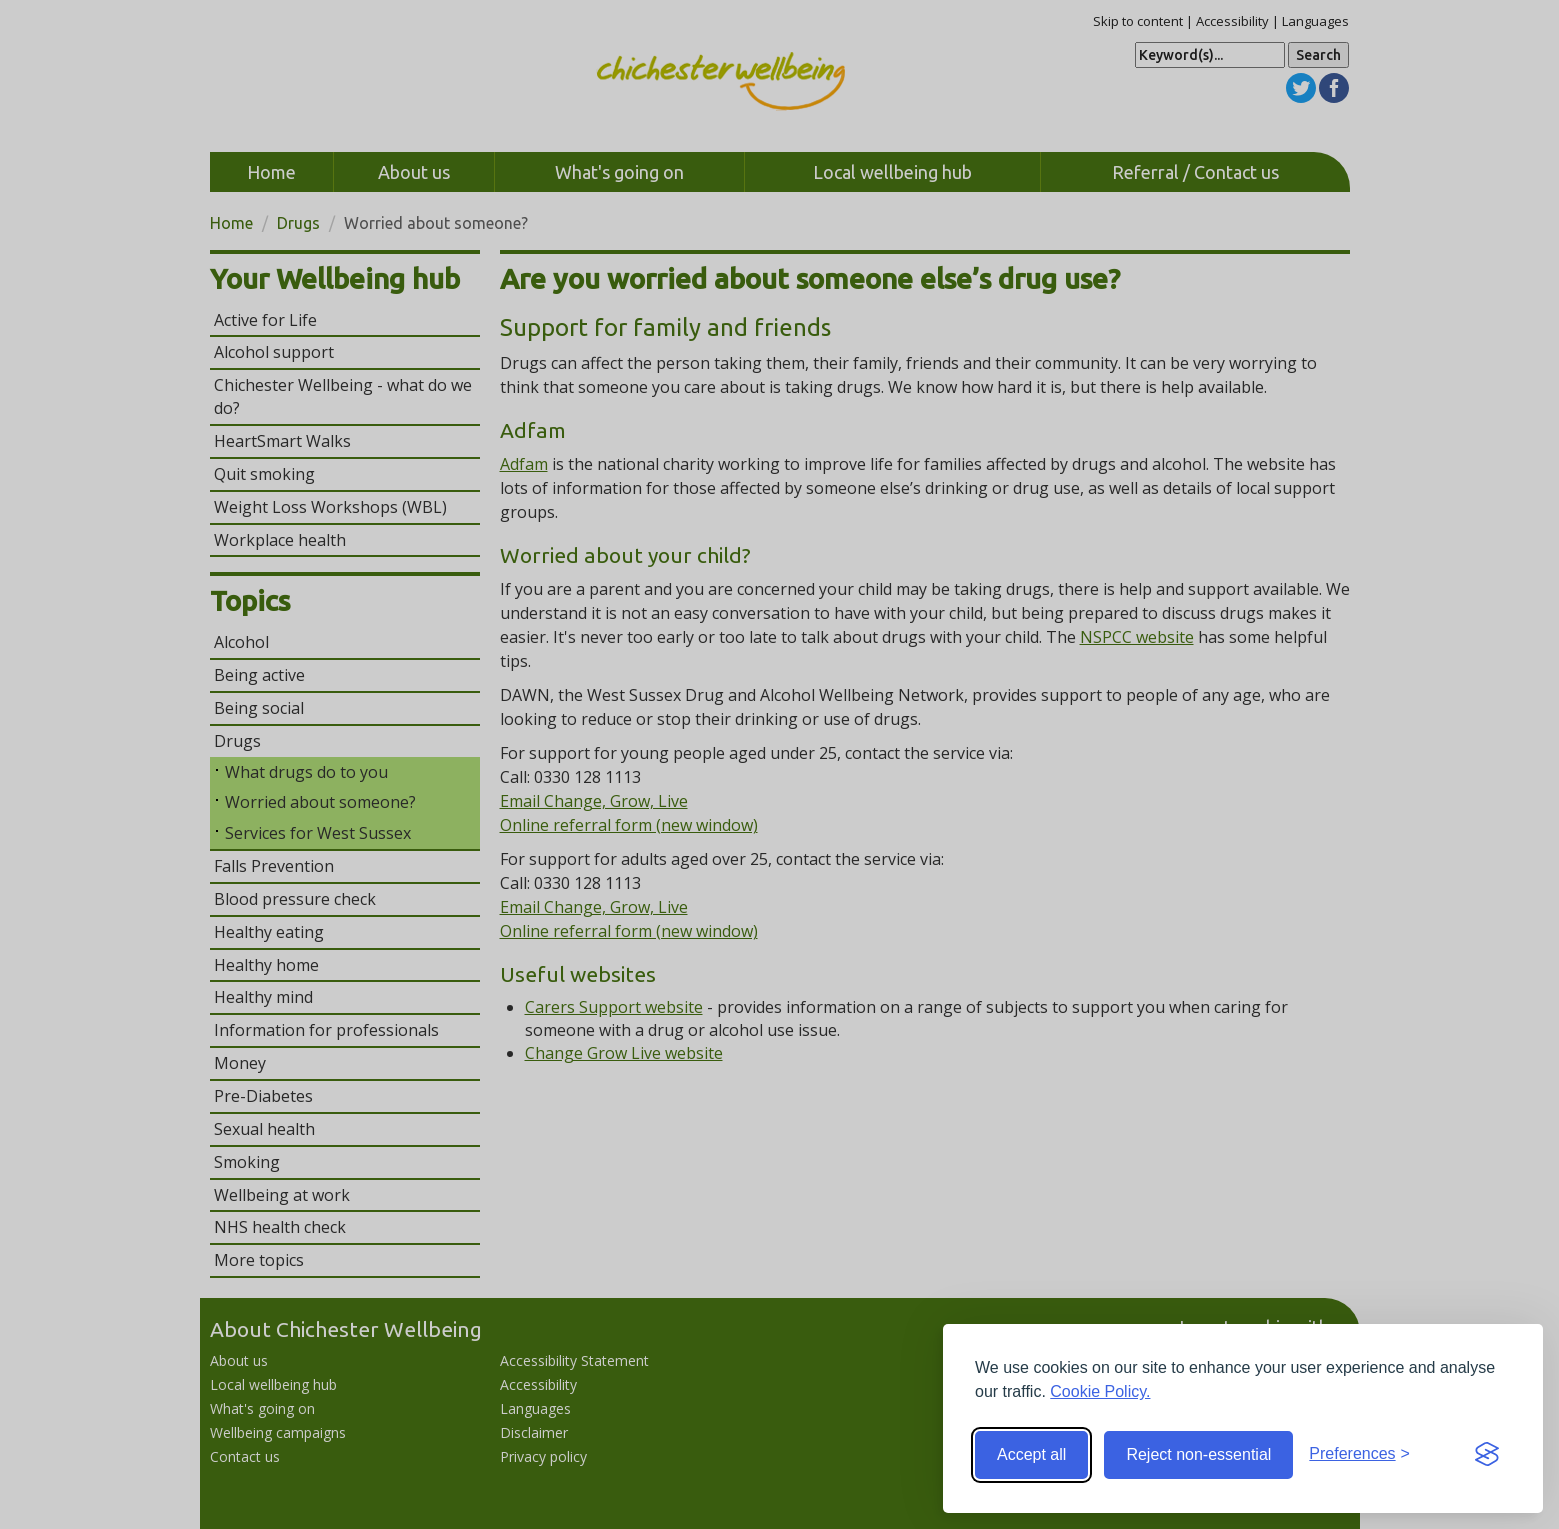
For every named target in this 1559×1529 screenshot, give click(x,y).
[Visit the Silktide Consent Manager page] (1487, 1455)
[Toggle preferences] (1359, 1454)
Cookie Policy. (1100, 1391)
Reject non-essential (1198, 1454)
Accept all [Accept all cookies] (1031, 1454)
